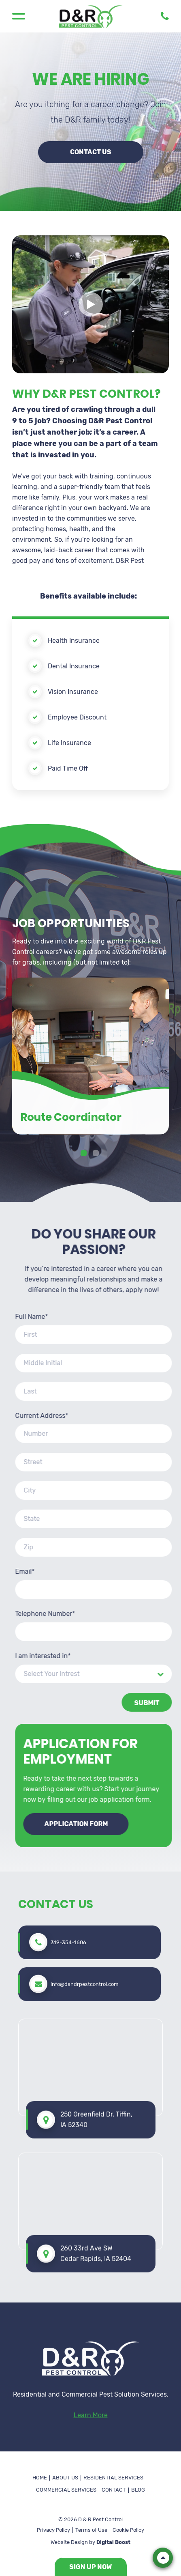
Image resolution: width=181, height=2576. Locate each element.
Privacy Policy (53, 2530)
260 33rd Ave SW (95, 2031)
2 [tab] (97, 1366)
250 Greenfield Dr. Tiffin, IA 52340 (96, 1896)
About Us (65, 2478)
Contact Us (90, 152)
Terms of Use (91, 2530)
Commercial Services (66, 2490)
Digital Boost (113, 2542)
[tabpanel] (90, 1267)
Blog (138, 2490)
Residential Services (113, 2478)
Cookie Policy (128, 2530)
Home (39, 2478)
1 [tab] (85, 1366)
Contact (114, 2490)
